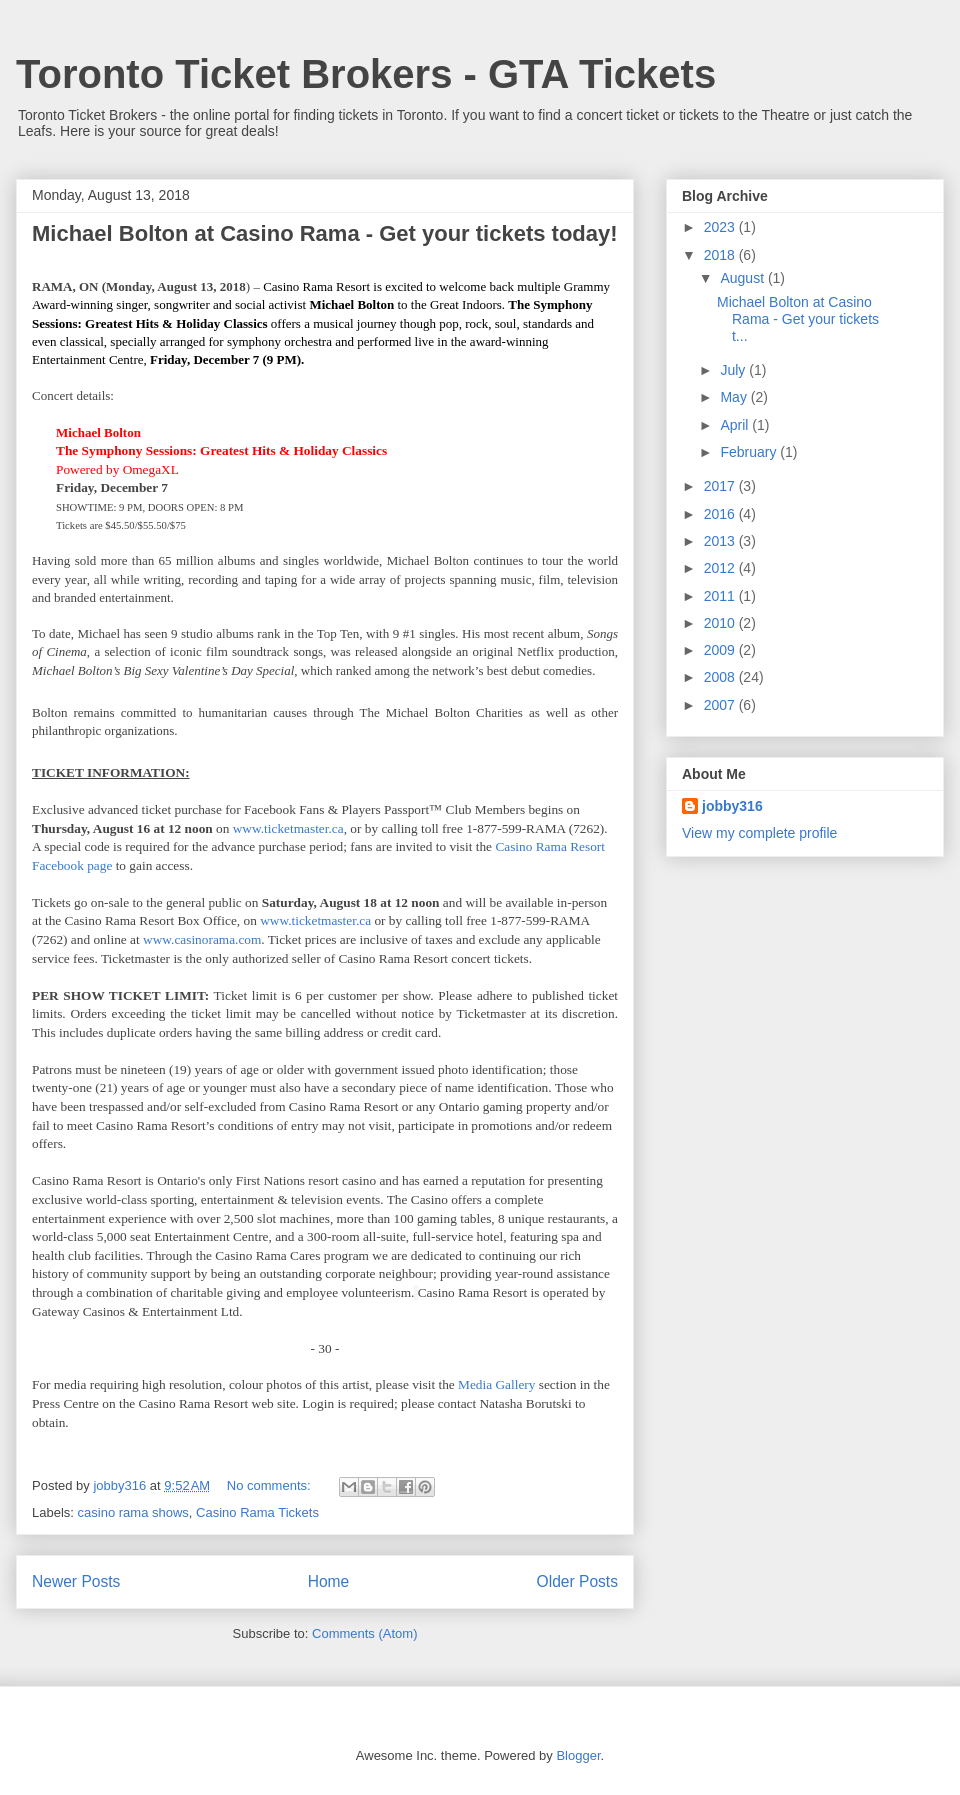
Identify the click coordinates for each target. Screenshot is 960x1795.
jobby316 (732, 806)
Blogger (578, 1755)
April (736, 425)
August (743, 278)
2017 (721, 486)
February (750, 452)
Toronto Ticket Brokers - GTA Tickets (366, 74)
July (734, 370)
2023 (721, 227)
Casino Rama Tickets (257, 1512)
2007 (721, 705)
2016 (721, 514)
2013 (721, 541)
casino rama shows (133, 1512)
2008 (721, 677)
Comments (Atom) (364, 1633)
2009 (721, 650)
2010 (721, 623)
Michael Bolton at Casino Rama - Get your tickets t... (798, 319)
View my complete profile (759, 833)
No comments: (270, 1485)
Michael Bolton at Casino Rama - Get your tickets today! (325, 233)
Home (329, 1581)
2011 (721, 596)
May (735, 397)
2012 (721, 568)
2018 (721, 255)
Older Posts (577, 1581)
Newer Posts (76, 1581)
